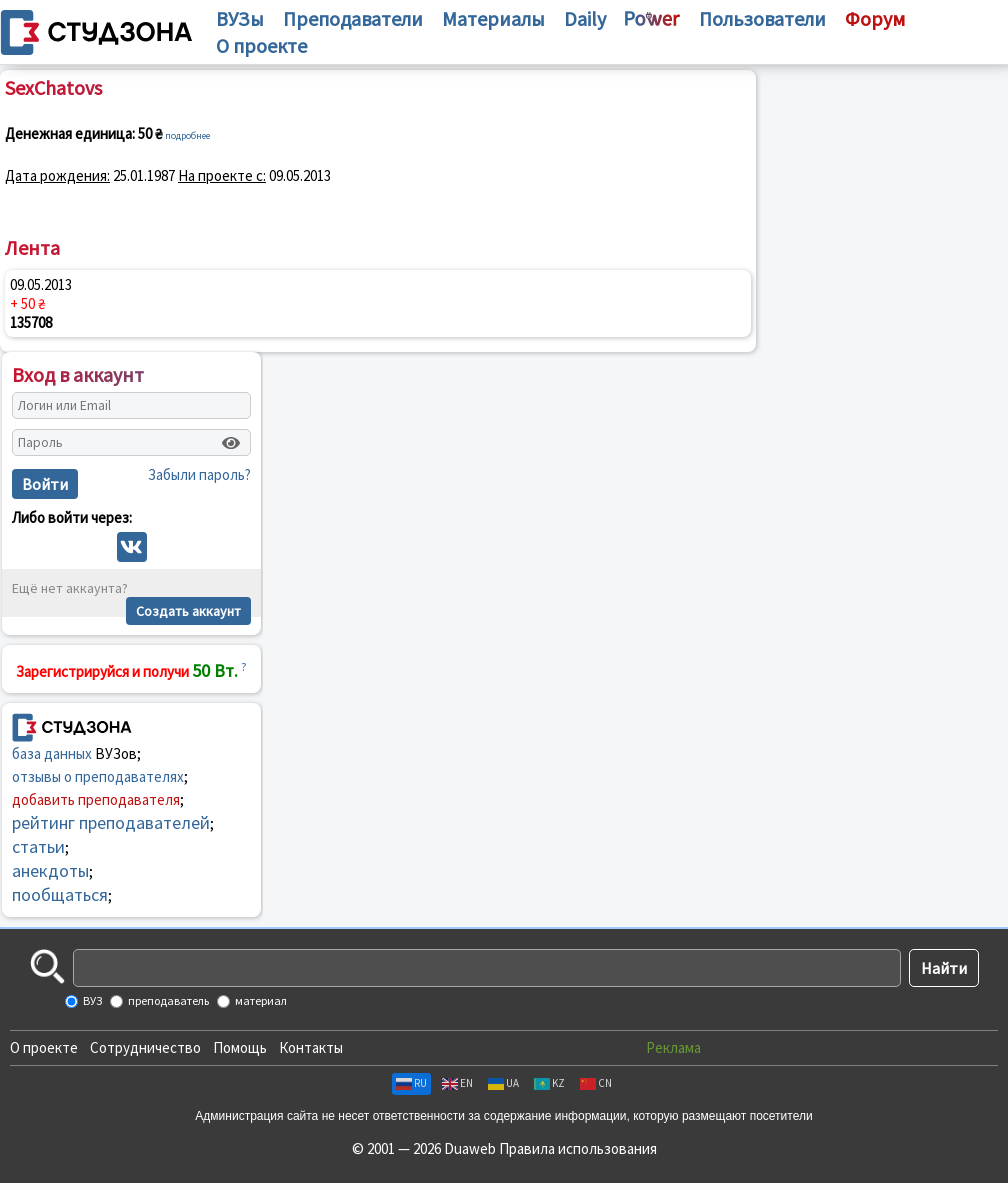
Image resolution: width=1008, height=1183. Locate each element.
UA (503, 1083)
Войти (45, 484)
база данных (52, 753)
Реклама (673, 1047)
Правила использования (578, 1148)
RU (411, 1083)
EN (457, 1083)
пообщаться (60, 894)
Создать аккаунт (188, 611)
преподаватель (167, 1000)
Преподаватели (353, 18)
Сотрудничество (145, 1047)
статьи (38, 846)
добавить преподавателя (96, 799)
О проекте (44, 1047)
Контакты (311, 1047)
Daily (585, 18)
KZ (549, 1083)
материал (260, 1000)
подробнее (187, 135)
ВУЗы (240, 18)
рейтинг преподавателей (111, 822)
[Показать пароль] (231, 443)
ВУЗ (91, 1000)
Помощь (240, 1047)
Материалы (493, 18)
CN (596, 1083)
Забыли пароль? (199, 474)
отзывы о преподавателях (98, 776)
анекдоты (50, 870)
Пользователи (762, 18)
